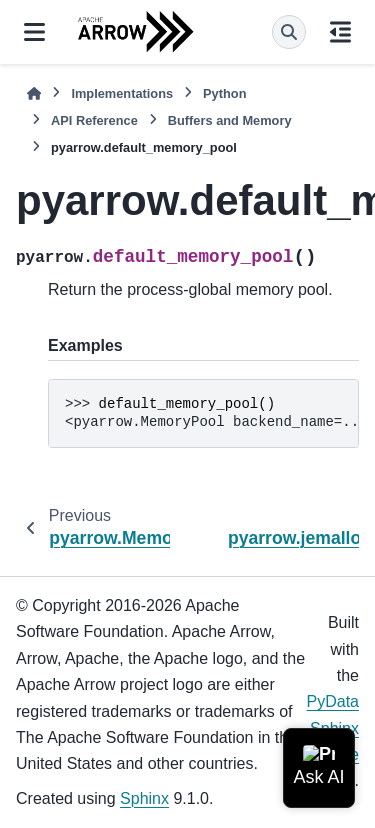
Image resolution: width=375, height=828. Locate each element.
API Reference (94, 120)
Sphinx (144, 798)
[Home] (34, 93)
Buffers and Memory (230, 120)
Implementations (122, 93)
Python (224, 93)
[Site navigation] (34, 32)
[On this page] (340, 32)
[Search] (289, 32)
